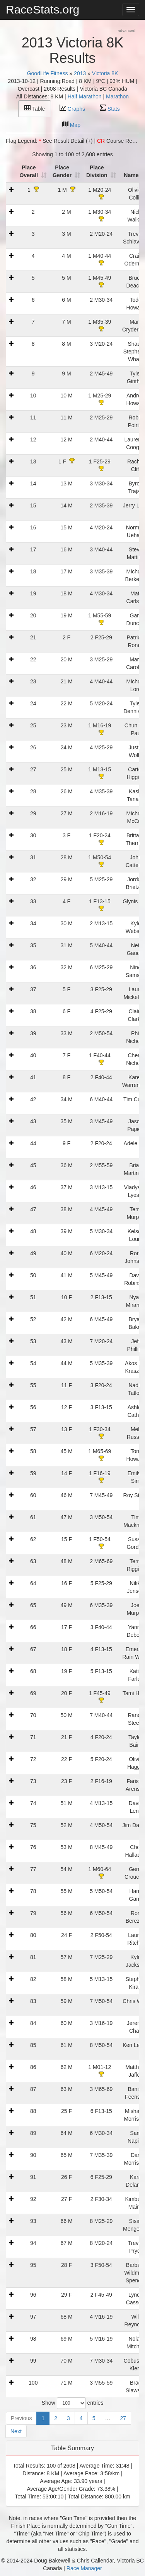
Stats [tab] (110, 108)
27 (123, 2418)
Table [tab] (34, 108)
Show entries (73, 2403)
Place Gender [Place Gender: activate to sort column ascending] (62, 171)
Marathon (117, 96)
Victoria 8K (105, 73)
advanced (126, 30)
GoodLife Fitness (47, 73)
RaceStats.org (42, 9)
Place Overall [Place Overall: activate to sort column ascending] (29, 171)
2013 (80, 73)
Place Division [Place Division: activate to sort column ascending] (96, 171)
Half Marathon (85, 96)
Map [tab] (71, 124)
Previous (21, 2418)
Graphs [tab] (72, 108)
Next (16, 2431)
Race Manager (84, 2568)
